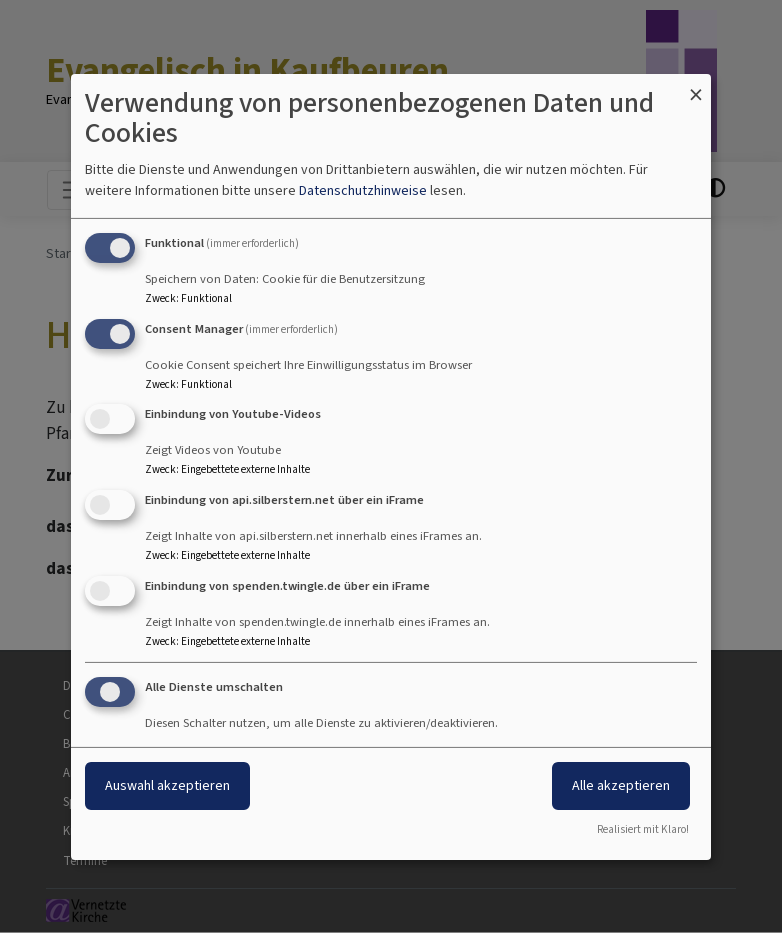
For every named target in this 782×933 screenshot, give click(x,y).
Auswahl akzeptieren (167, 785)
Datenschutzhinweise (363, 190)
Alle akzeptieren (621, 785)
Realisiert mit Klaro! (643, 829)
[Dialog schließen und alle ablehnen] (696, 85)
